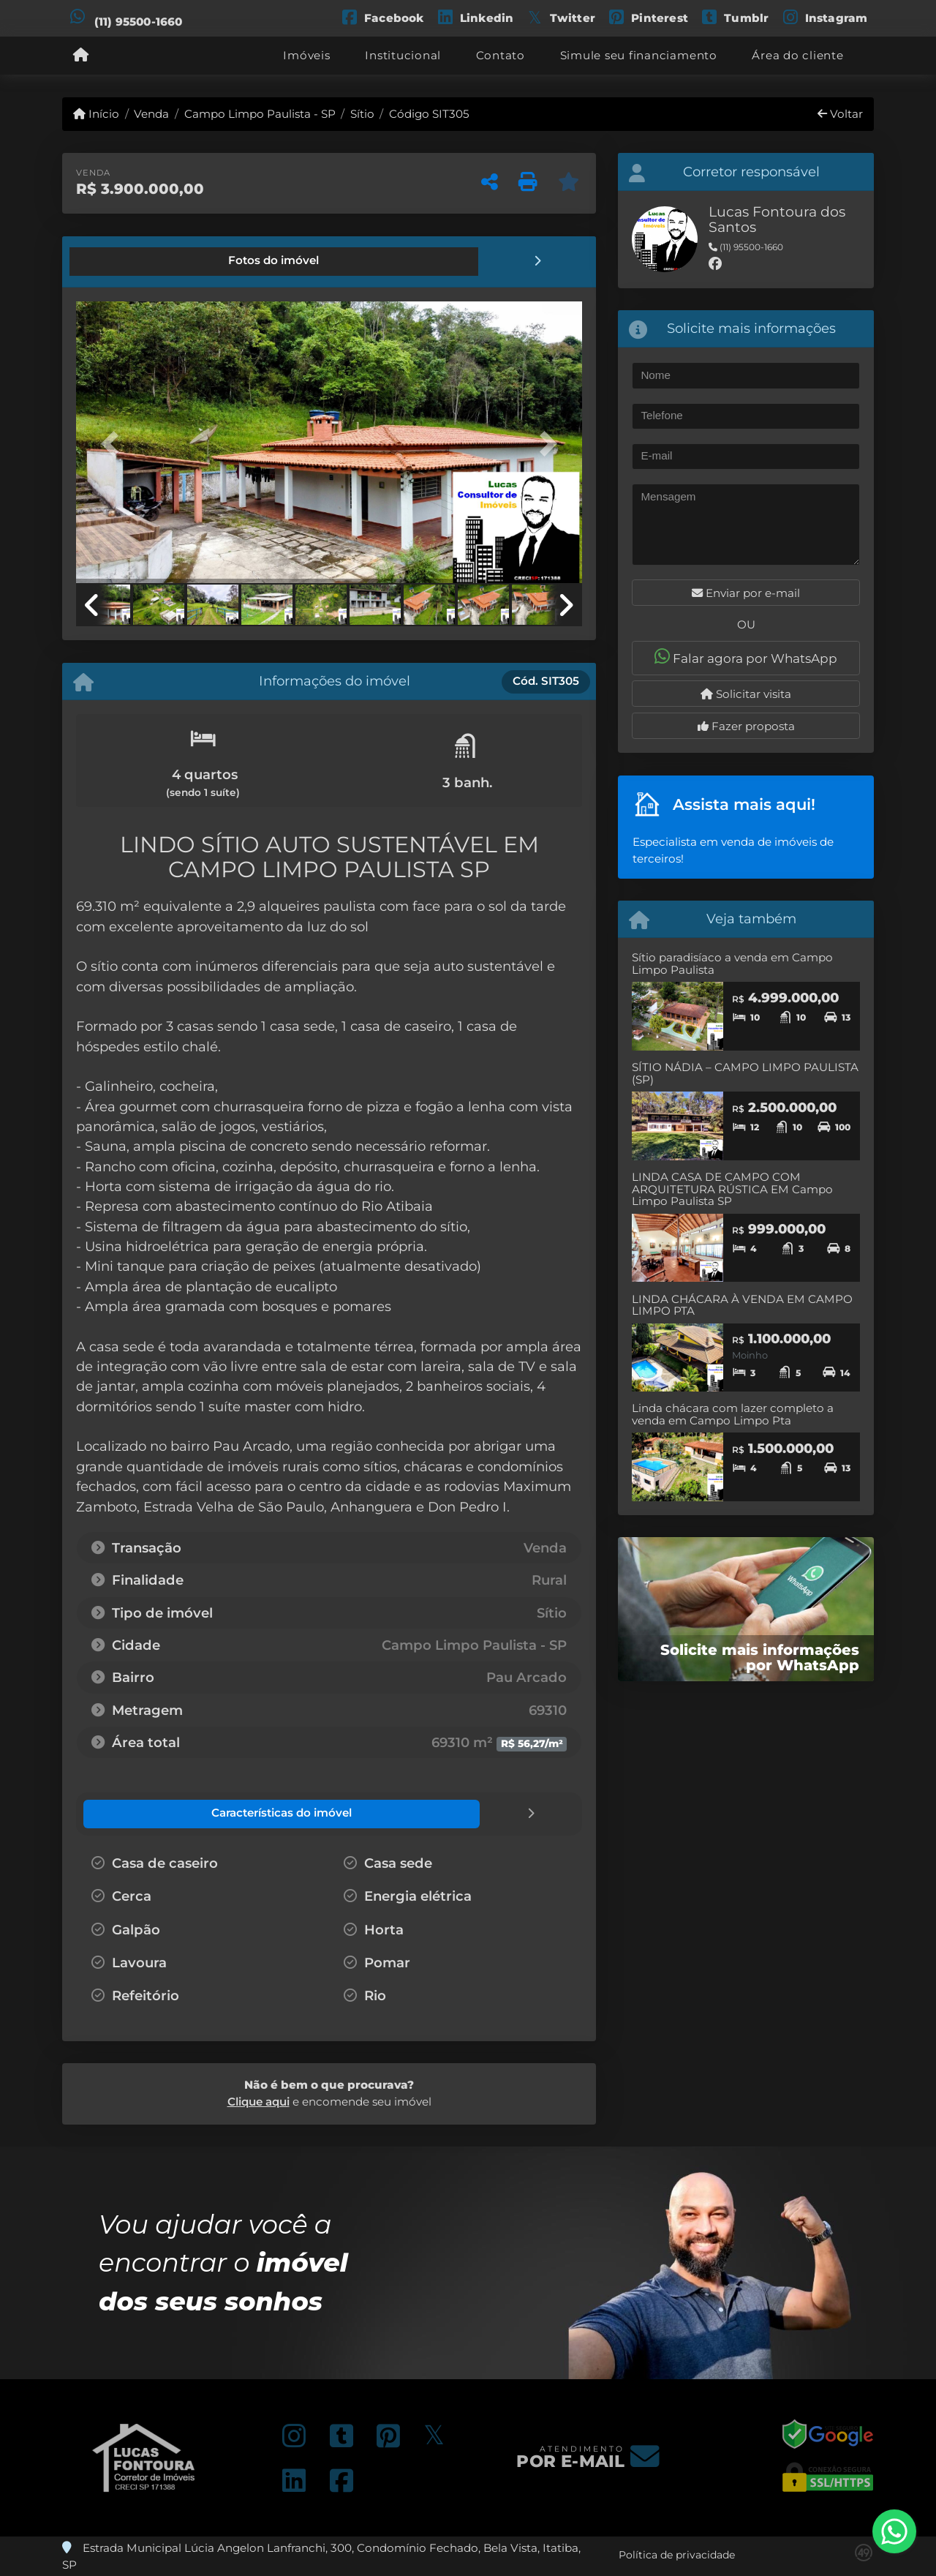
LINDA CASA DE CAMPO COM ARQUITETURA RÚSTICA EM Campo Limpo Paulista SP (732, 1189)
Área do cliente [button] (797, 55)
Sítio (362, 114)
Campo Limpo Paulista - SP (260, 114)
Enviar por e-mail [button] (746, 593)
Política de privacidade (677, 2553)
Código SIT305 (429, 114)
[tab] (125, 261)
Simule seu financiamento (638, 55)
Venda (151, 114)
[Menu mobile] (80, 55)
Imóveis (306, 55)
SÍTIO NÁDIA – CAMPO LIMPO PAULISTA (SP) (745, 1073)
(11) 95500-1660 (138, 22)
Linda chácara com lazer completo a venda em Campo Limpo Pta (733, 1414)
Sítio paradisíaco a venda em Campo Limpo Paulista (732, 963)
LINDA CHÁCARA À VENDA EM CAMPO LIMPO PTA (742, 1305)
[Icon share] (382, 16)
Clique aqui (258, 2100)
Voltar (840, 114)
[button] (114, 443)
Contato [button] (500, 55)
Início (96, 114)
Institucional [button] (403, 55)
